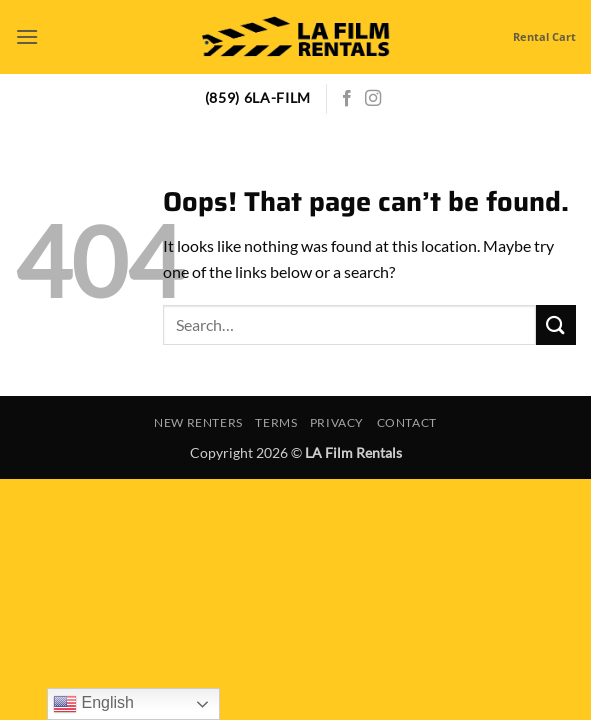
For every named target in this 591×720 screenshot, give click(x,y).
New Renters (198, 422)
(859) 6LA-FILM (258, 98)
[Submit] (556, 324)
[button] (27, 36)
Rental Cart (544, 36)
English (93, 704)
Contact (407, 422)
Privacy (337, 422)
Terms (276, 422)
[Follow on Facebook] (347, 99)
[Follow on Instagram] (373, 99)
